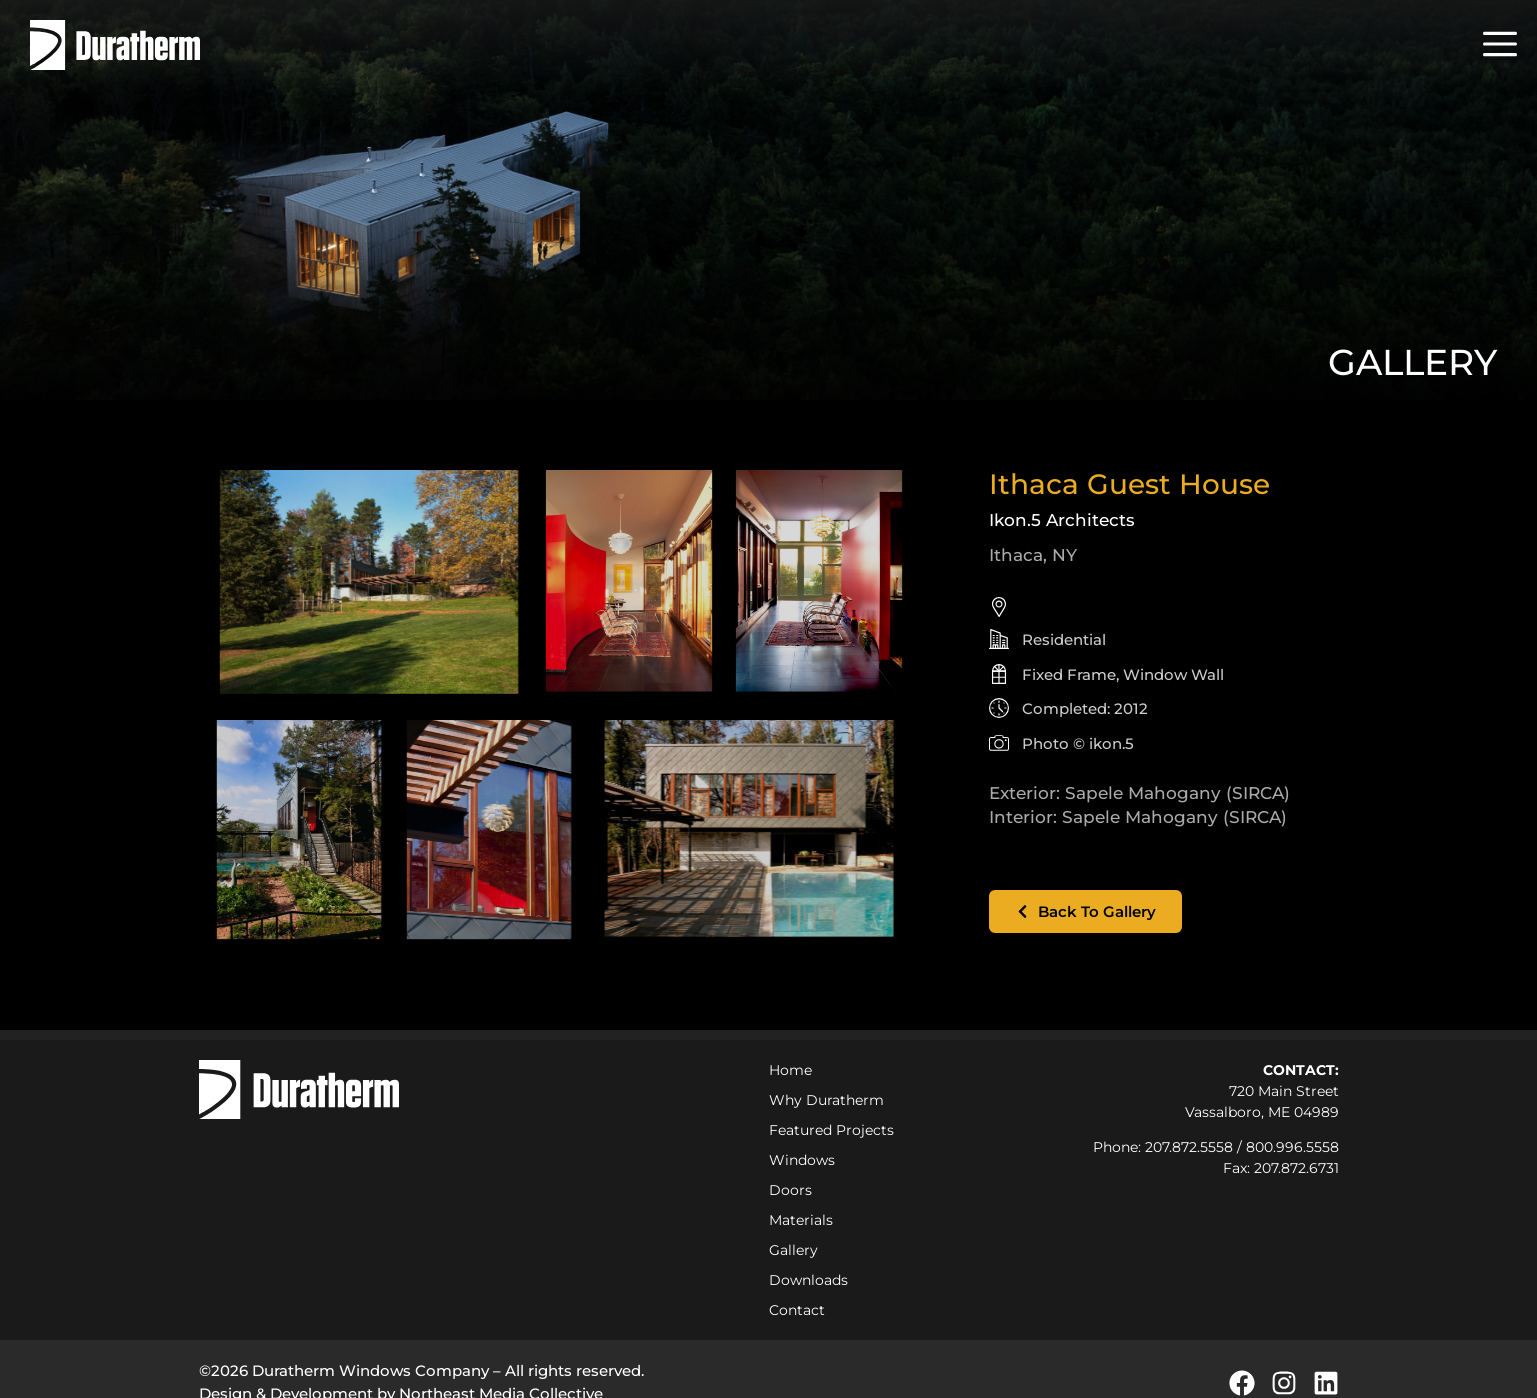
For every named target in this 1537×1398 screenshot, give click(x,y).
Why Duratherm (831, 1100)
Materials (801, 1220)
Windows (802, 1160)
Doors (790, 1190)
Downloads (808, 1280)
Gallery (793, 1250)
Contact (797, 1310)
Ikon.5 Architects (1062, 520)
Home (790, 1070)
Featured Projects (831, 1130)
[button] (1500, 45)
